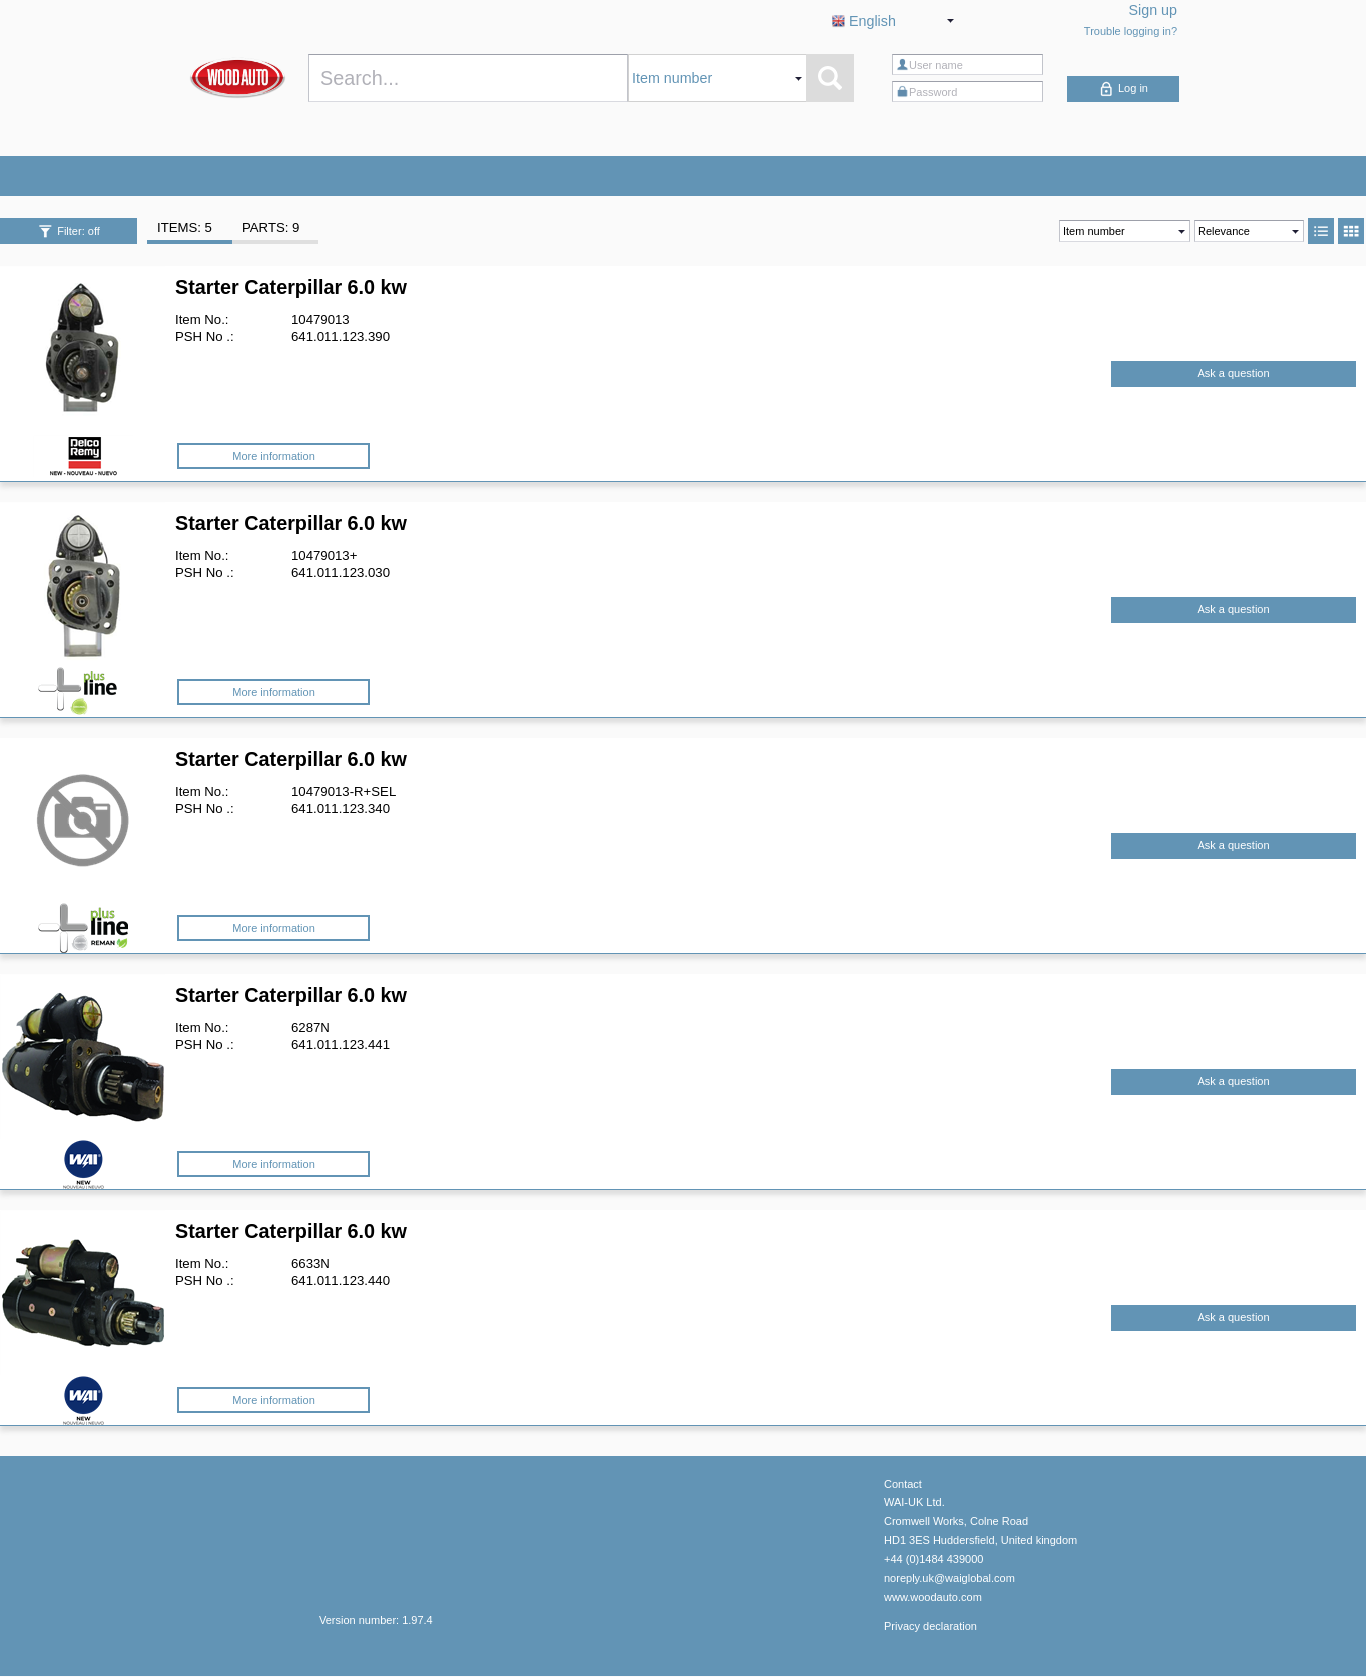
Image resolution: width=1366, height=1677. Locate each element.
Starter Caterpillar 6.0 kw (291, 287)
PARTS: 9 (270, 227)
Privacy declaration (930, 1626)
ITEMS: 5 (184, 227)
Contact (903, 1484)
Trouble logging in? (1130, 31)
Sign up (1153, 10)
